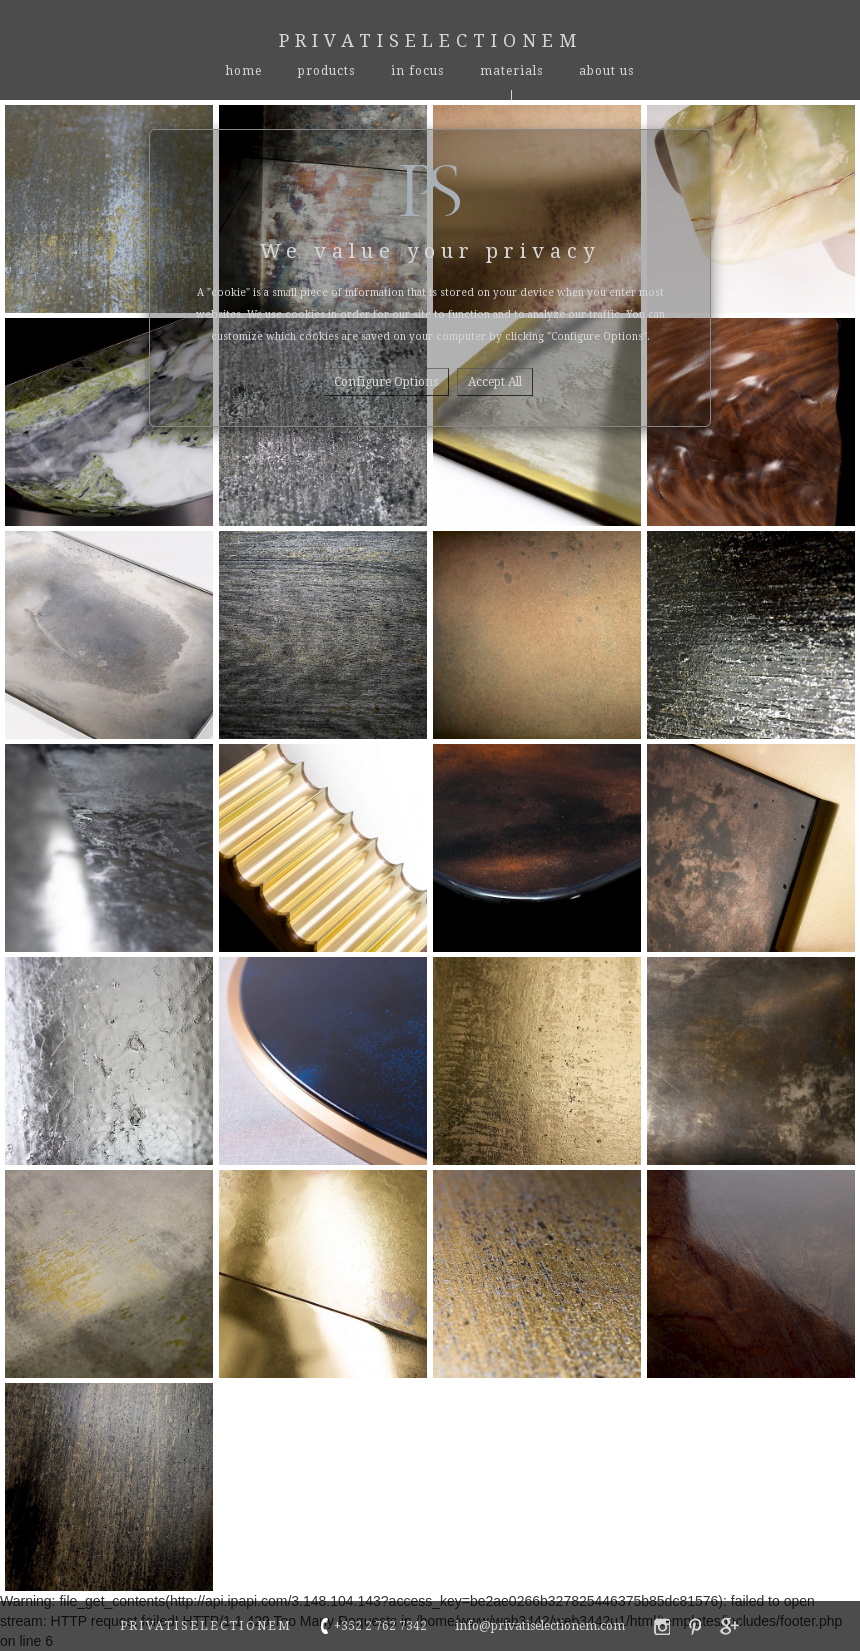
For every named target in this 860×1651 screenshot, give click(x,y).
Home (244, 71)
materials (511, 71)
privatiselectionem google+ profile (730, 1626)
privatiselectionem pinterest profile (695, 1626)
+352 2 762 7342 (380, 1626)
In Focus (417, 71)
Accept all (495, 382)
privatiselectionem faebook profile (662, 1626)
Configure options (386, 382)
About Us (606, 71)
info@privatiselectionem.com (540, 1626)
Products (326, 71)
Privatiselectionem (430, 40)
